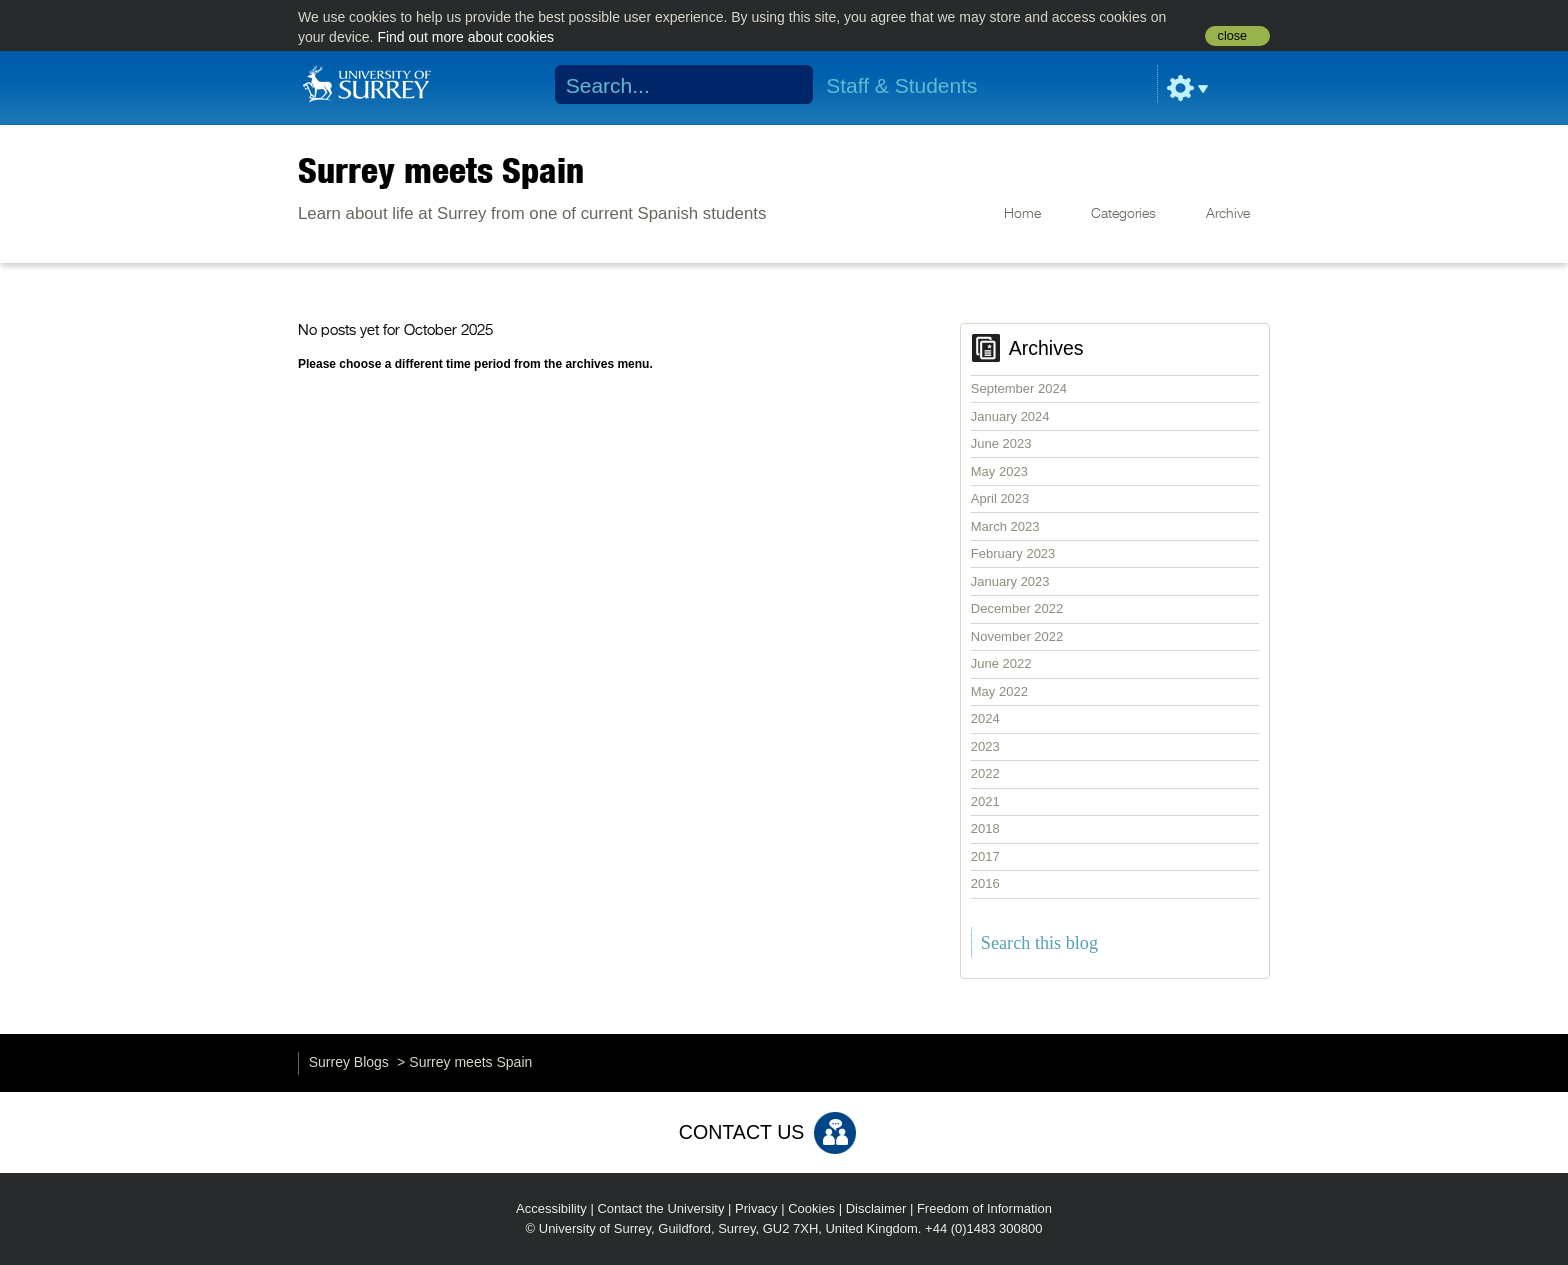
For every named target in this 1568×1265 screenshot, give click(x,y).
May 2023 (999, 471)
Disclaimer (876, 1208)
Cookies (811, 1208)
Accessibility (551, 1208)
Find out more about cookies (465, 37)
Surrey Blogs (349, 1062)
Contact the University (660, 1208)
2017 (985, 856)
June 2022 (1001, 663)
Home (1022, 214)
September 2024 (1019, 388)
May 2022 (999, 691)
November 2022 (1017, 636)
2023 (985, 746)
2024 (985, 718)
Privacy (756, 1208)
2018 (985, 828)
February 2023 (1013, 553)
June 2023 (1001, 443)
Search (785, 85)
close (1232, 36)
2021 (985, 801)
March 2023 (1005, 526)
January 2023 (1010, 581)
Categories (1123, 214)
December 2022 (1017, 608)
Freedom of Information (984, 1208)
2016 (985, 883)
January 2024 (1010, 416)
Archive (1228, 214)
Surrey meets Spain (441, 170)
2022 (985, 773)
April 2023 (1000, 498)
